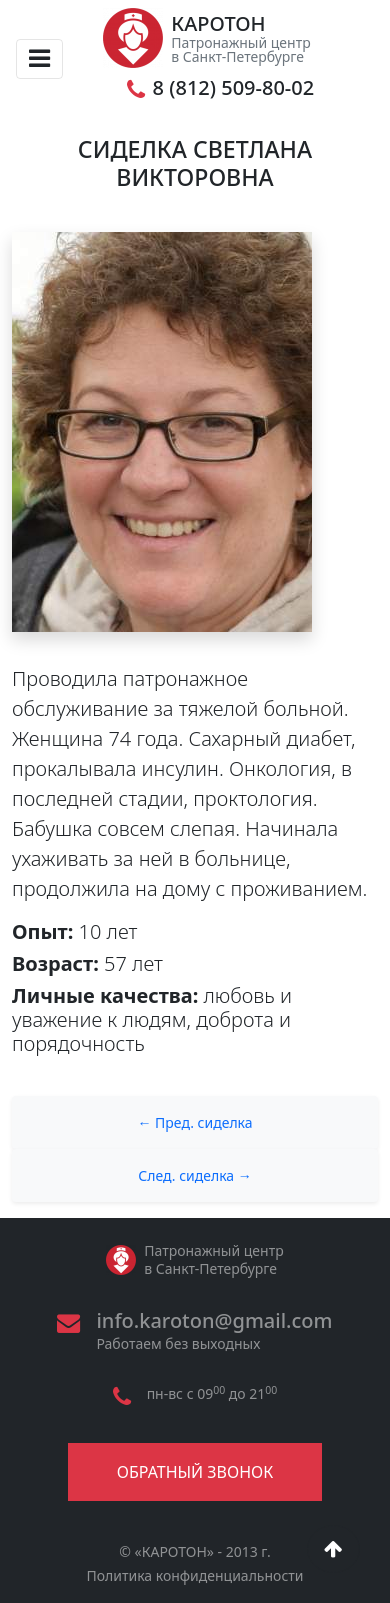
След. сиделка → (195, 1175)
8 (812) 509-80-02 (234, 88)
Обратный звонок (195, 1472)
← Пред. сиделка (194, 1122)
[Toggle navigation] (39, 59)
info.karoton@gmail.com (214, 1321)
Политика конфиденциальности (194, 1575)
